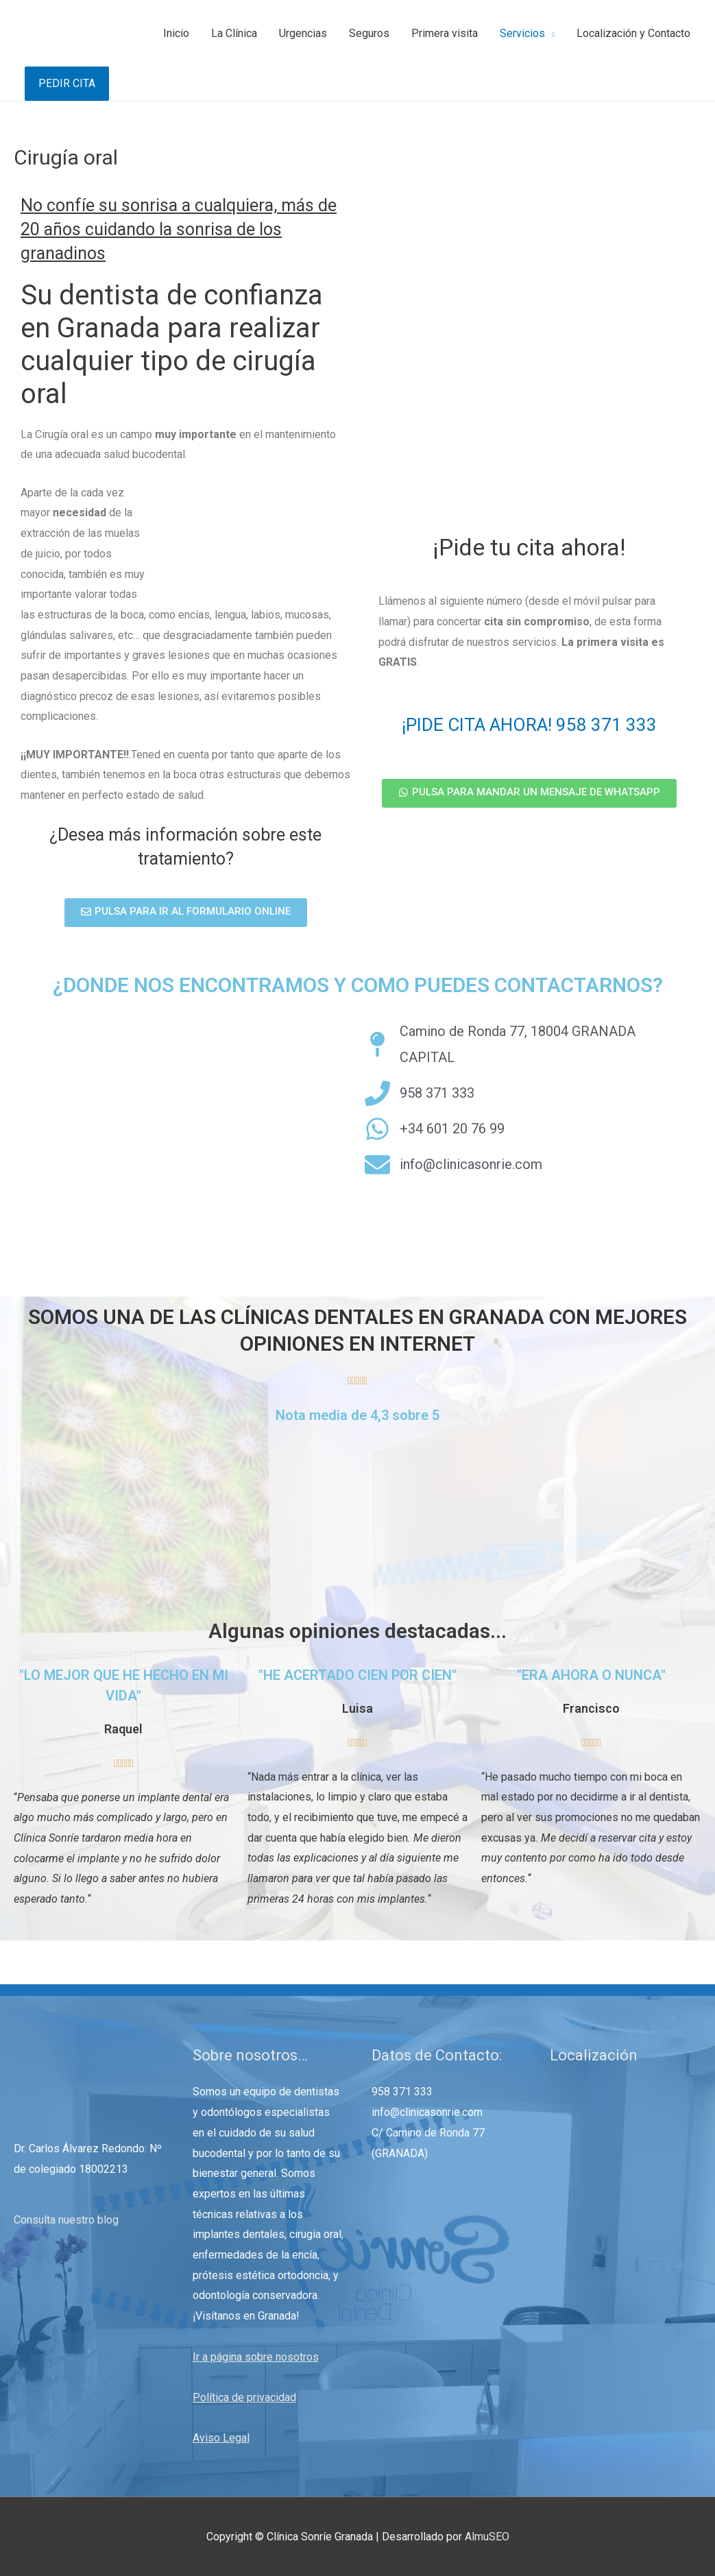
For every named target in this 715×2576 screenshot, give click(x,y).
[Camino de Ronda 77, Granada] (189, 1122)
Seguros (369, 33)
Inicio (176, 33)
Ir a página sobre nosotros (256, 2356)
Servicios (522, 33)
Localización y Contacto (633, 33)
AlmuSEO (487, 2536)
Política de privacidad (244, 2397)
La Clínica (234, 33)
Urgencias (303, 33)
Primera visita (444, 33)
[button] (185, 912)
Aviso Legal (221, 2437)
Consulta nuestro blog (66, 2219)
